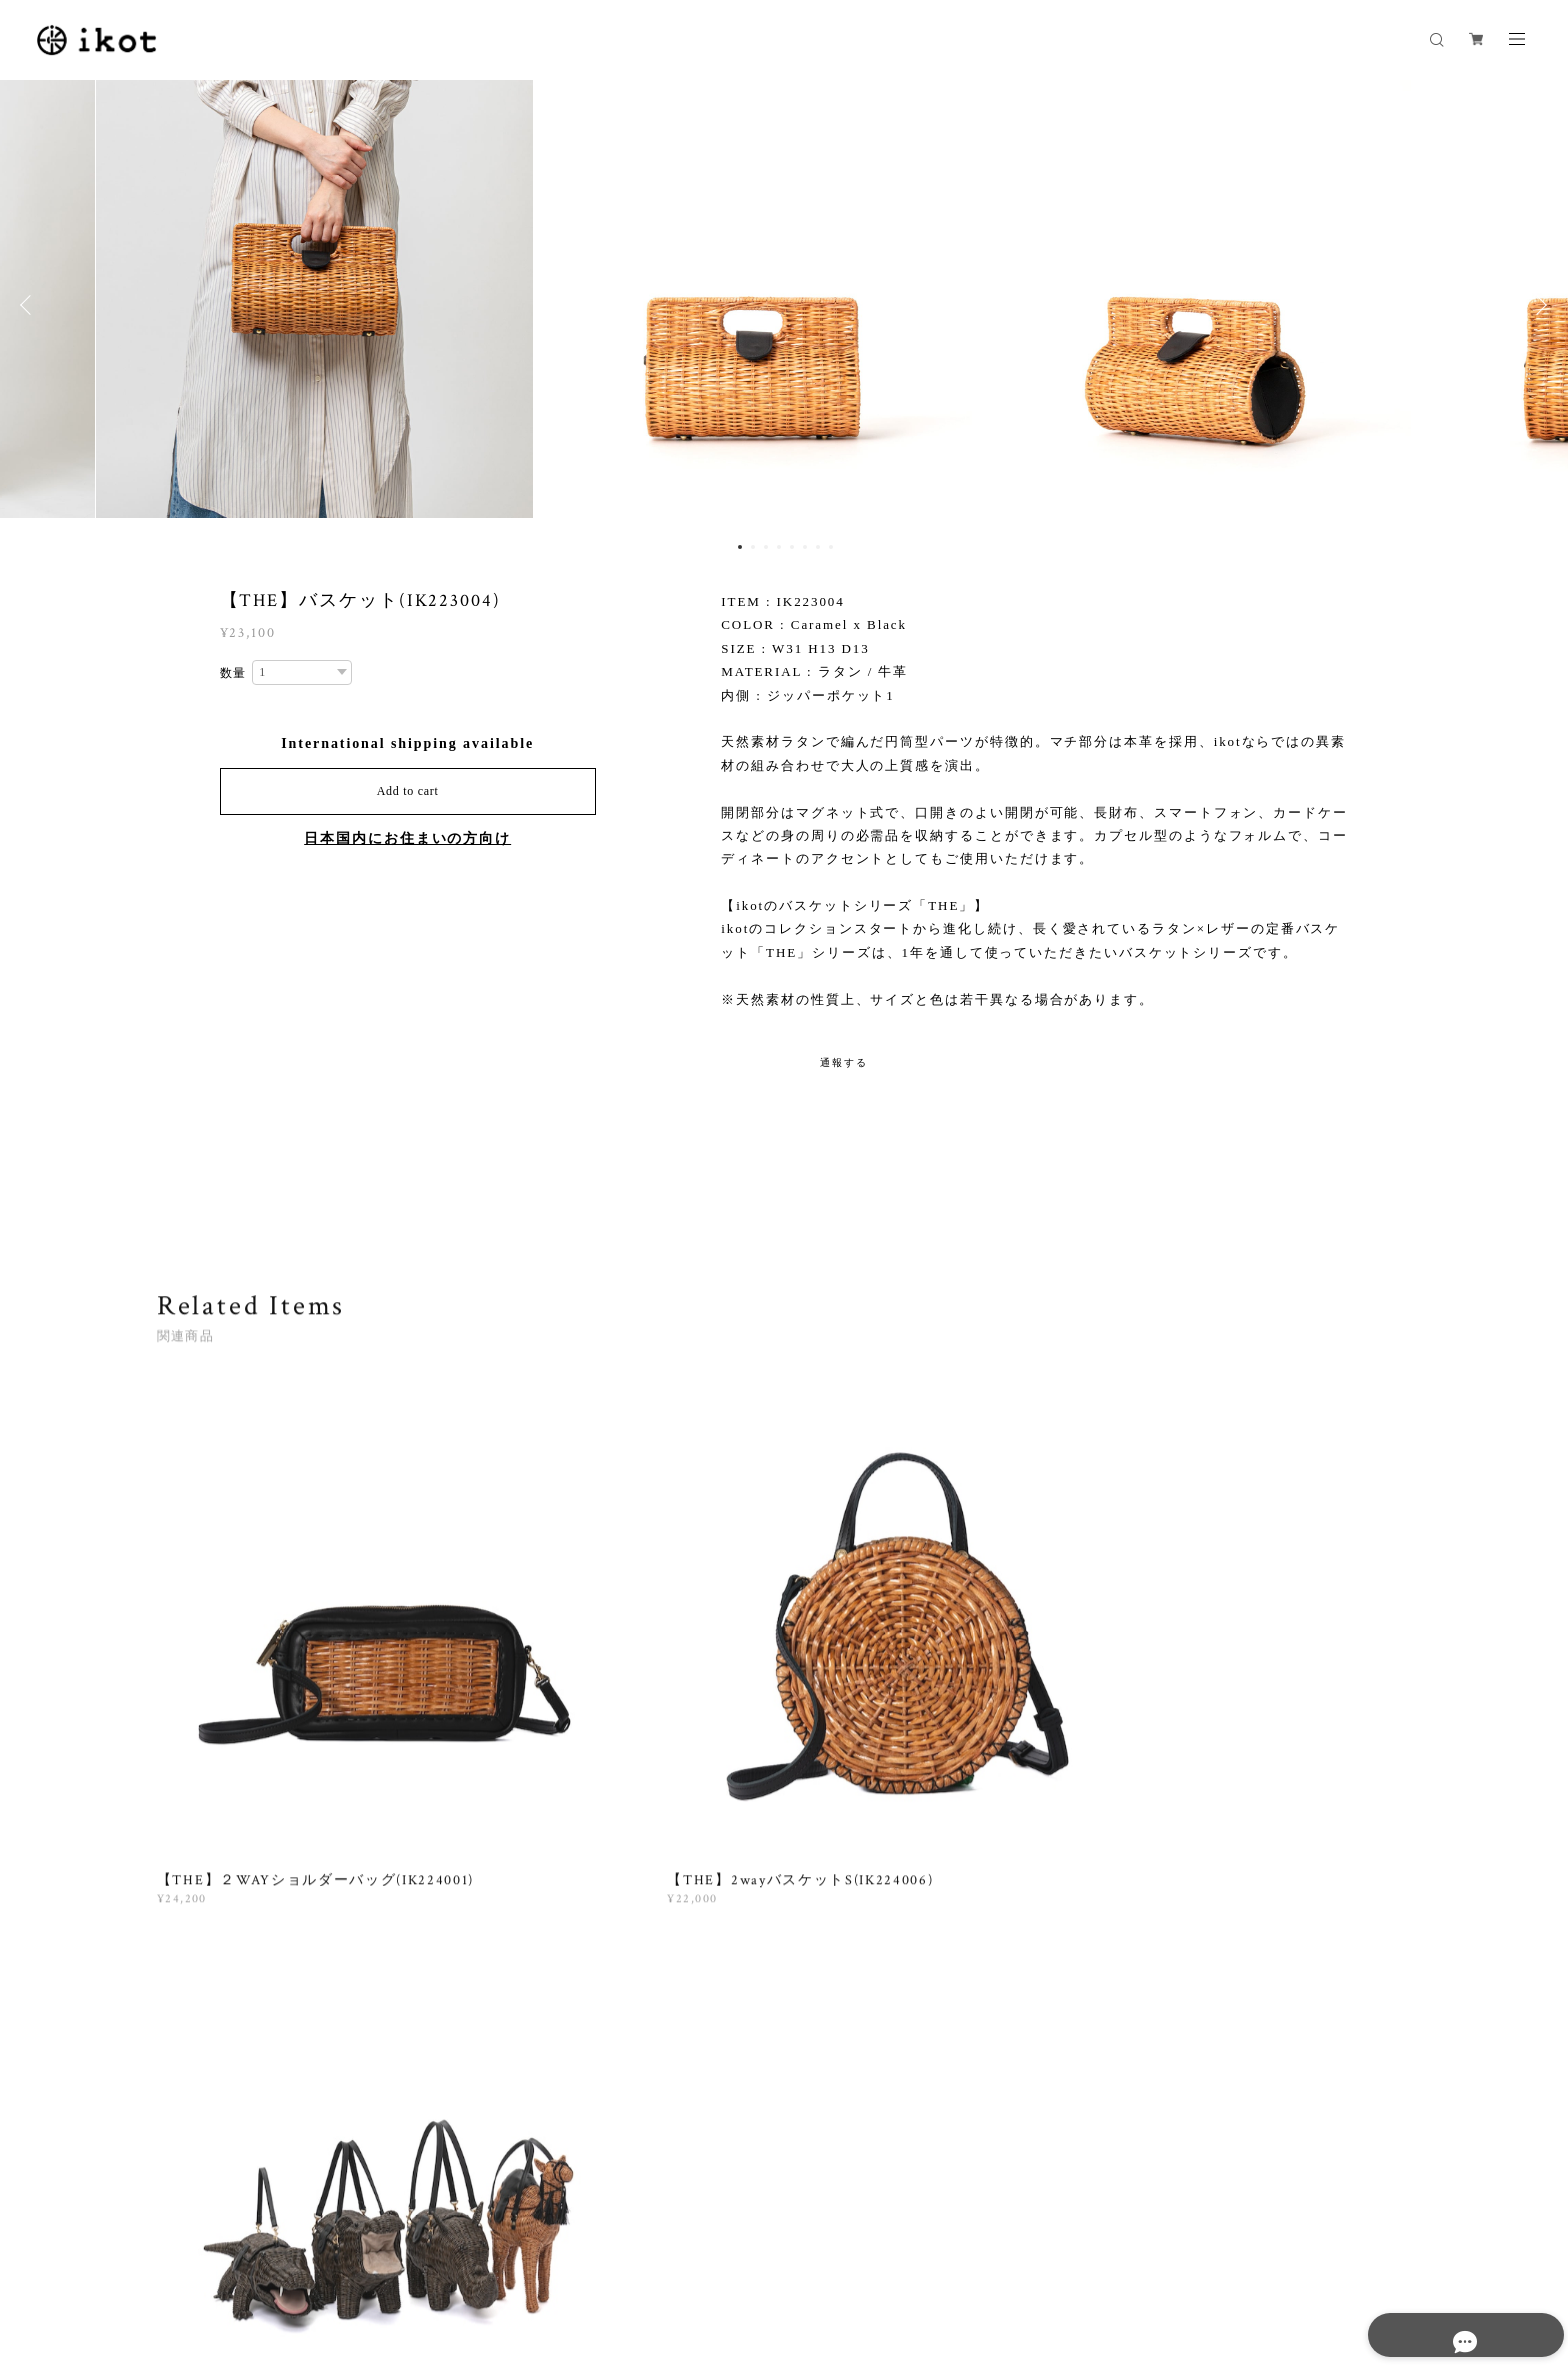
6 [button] (805, 547)
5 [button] (792, 547)
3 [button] (766, 547)
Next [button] (1538, 305)
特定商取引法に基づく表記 (461, 2252)
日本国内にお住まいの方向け (407, 838)
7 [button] (818, 547)
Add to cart (408, 791)
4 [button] (779, 547)
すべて (219, 1969)
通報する (844, 1062)
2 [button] (753, 547)
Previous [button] (30, 305)
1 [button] (740, 547)
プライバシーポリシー (308, 2252)
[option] (784, 305)
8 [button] (831, 547)
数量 (234, 673)
